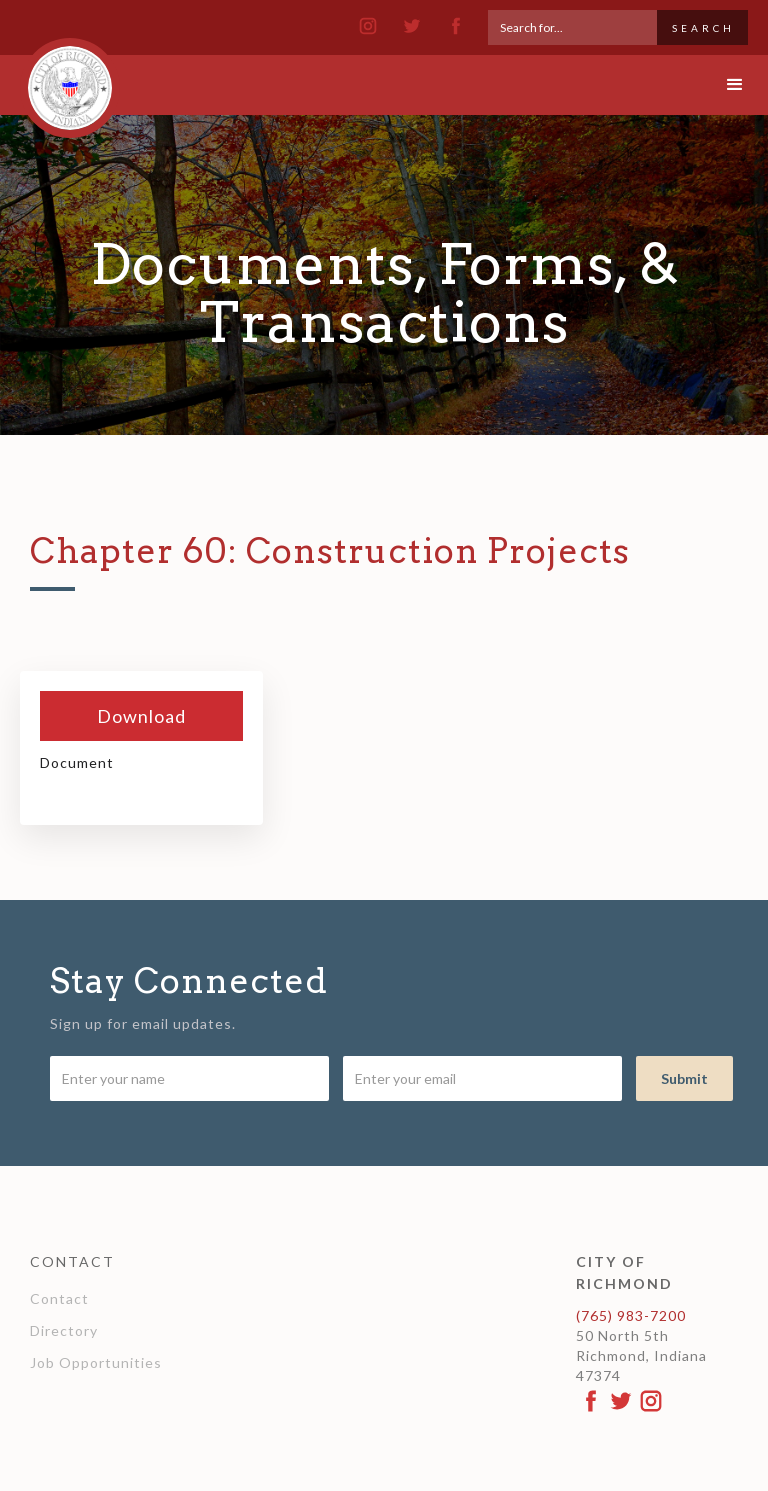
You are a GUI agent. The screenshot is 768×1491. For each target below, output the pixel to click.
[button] (718, 85)
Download (141, 716)
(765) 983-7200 (631, 1315)
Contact (59, 1298)
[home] (70, 79)
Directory (64, 1330)
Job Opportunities (96, 1362)
